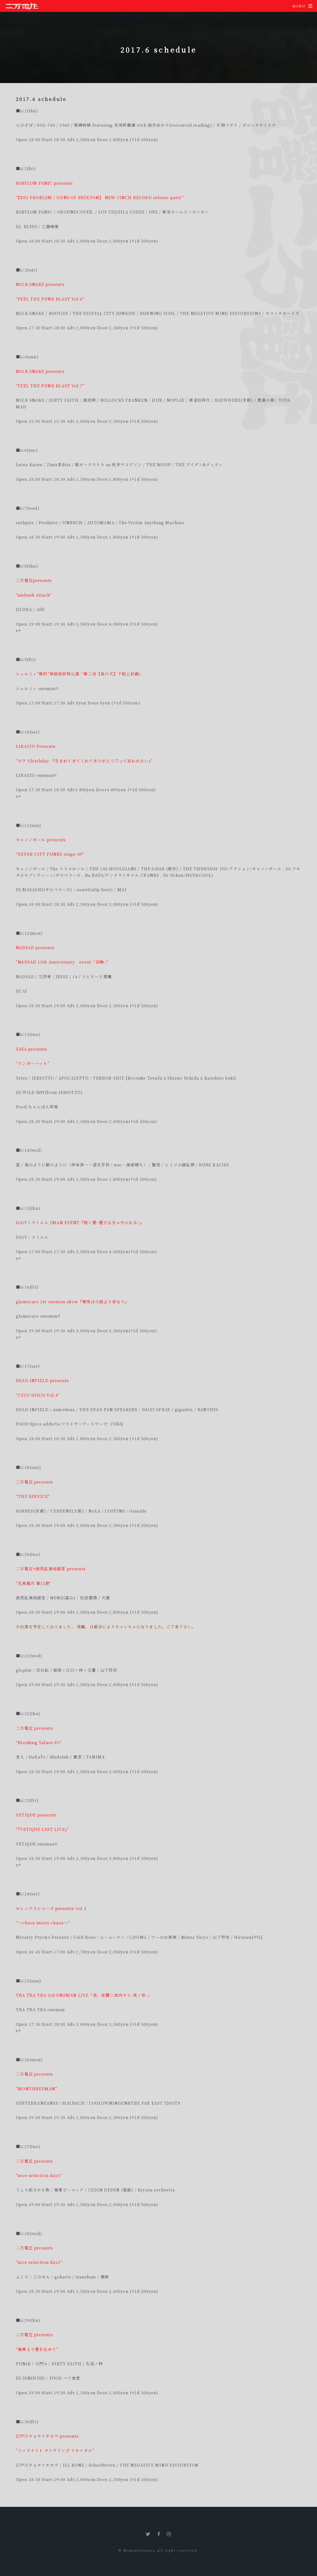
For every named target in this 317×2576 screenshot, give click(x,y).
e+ (18, 630)
